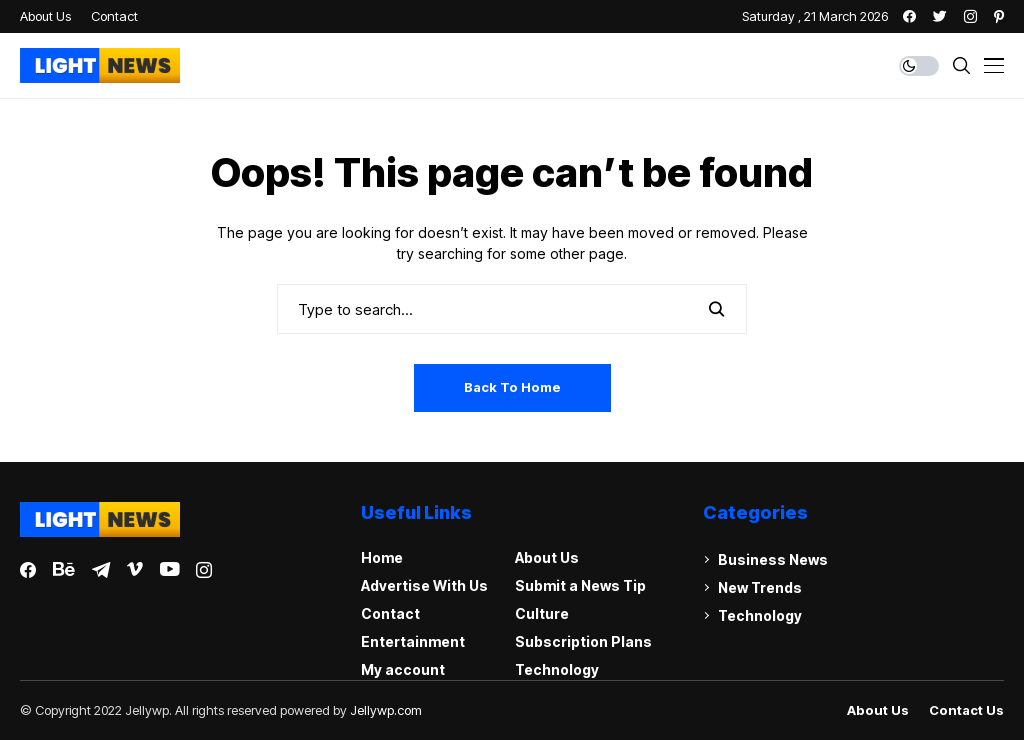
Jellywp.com (386, 710)
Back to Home (512, 387)
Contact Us (966, 710)
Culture (542, 613)
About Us (547, 557)
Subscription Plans (583, 641)
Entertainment (413, 641)
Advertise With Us (424, 585)
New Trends (760, 587)
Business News (773, 559)
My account (403, 669)
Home (382, 557)
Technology (557, 669)
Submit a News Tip (580, 585)
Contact (390, 613)
